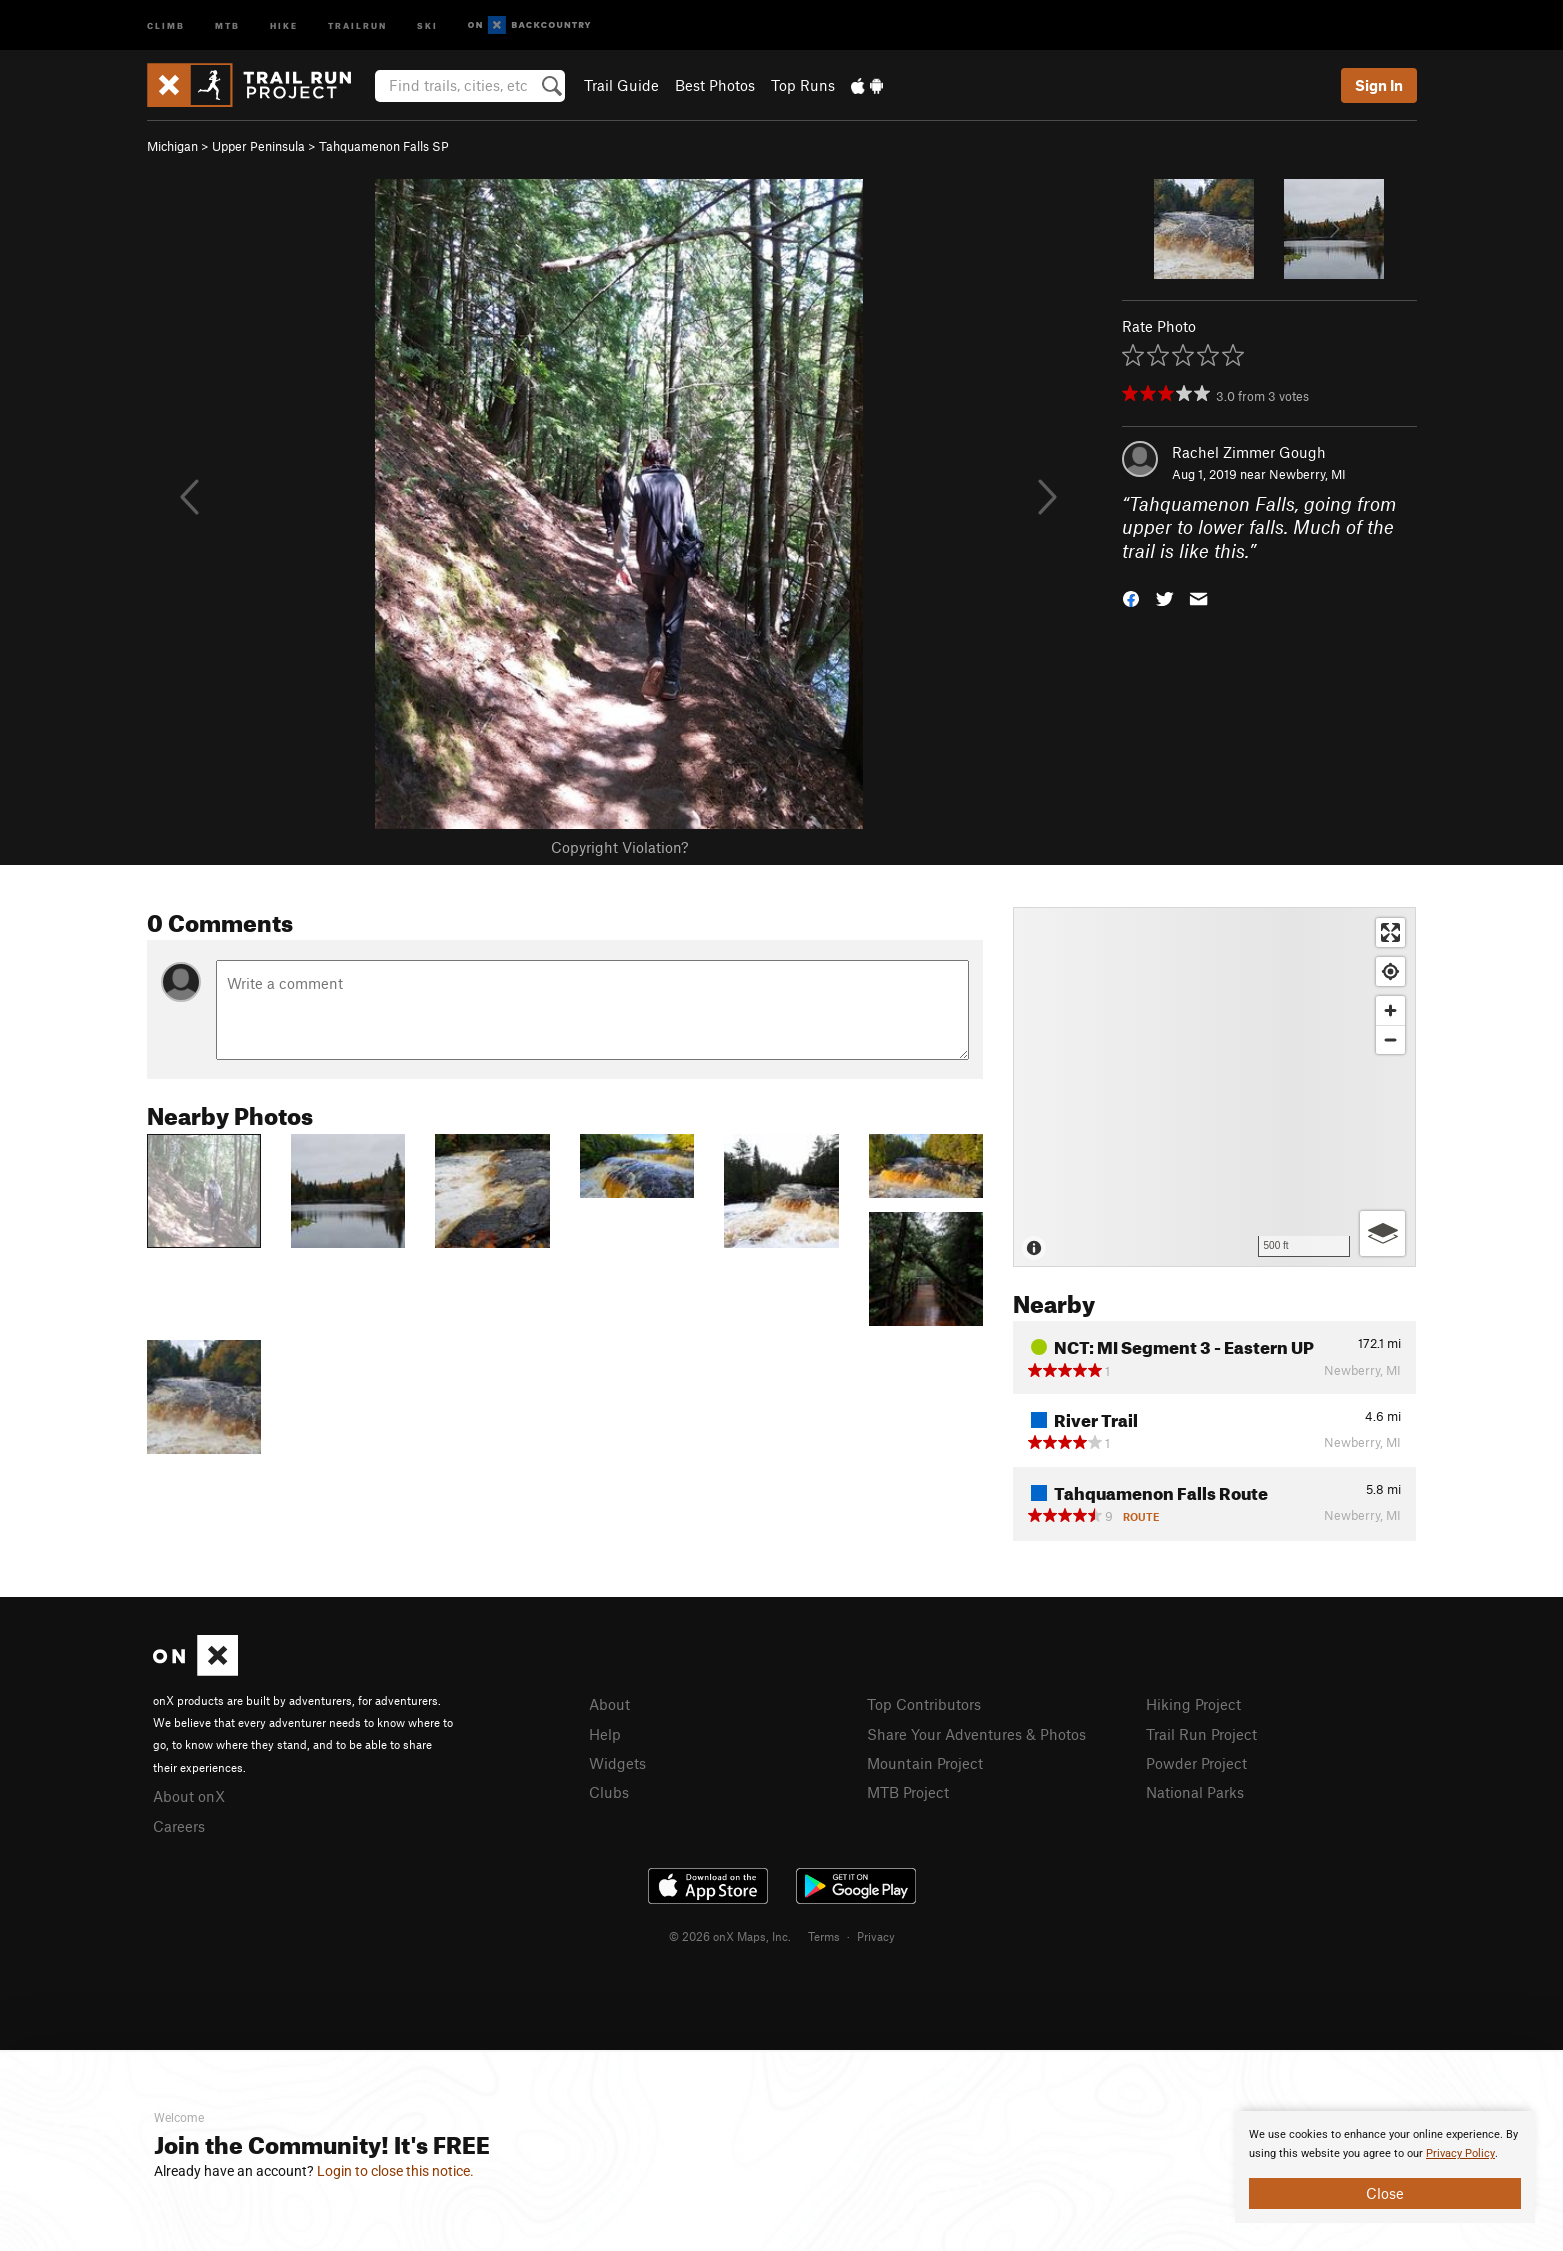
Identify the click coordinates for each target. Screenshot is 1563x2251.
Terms (824, 1936)
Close (1385, 2193)
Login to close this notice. (395, 2171)
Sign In (1379, 85)
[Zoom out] (1390, 1039)
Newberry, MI (1307, 474)
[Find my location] (1390, 971)
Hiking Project (1193, 1704)
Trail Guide (621, 85)
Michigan (172, 146)
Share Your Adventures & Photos (976, 1734)
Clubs (609, 1792)
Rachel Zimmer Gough (1249, 452)
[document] (1385, 2167)
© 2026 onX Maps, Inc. (730, 1936)
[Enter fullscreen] (1390, 932)
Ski (427, 24)
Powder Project (1196, 1763)
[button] (1131, 597)
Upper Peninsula (258, 146)
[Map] (1214, 1087)
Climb (166, 24)
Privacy (876, 1936)
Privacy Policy (1460, 2153)
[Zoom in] (1390, 1010)
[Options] (1382, 1233)
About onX (189, 1796)
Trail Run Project (1201, 1734)
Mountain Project (925, 1763)
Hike (284, 24)
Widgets (617, 1763)
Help (605, 1734)
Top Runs (803, 85)
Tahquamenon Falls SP (384, 146)
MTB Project (908, 1792)
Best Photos (715, 85)
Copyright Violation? (619, 847)
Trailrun (357, 24)
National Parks (1195, 1792)
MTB (227, 24)
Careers (179, 1826)
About (609, 1704)
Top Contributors (924, 1704)
